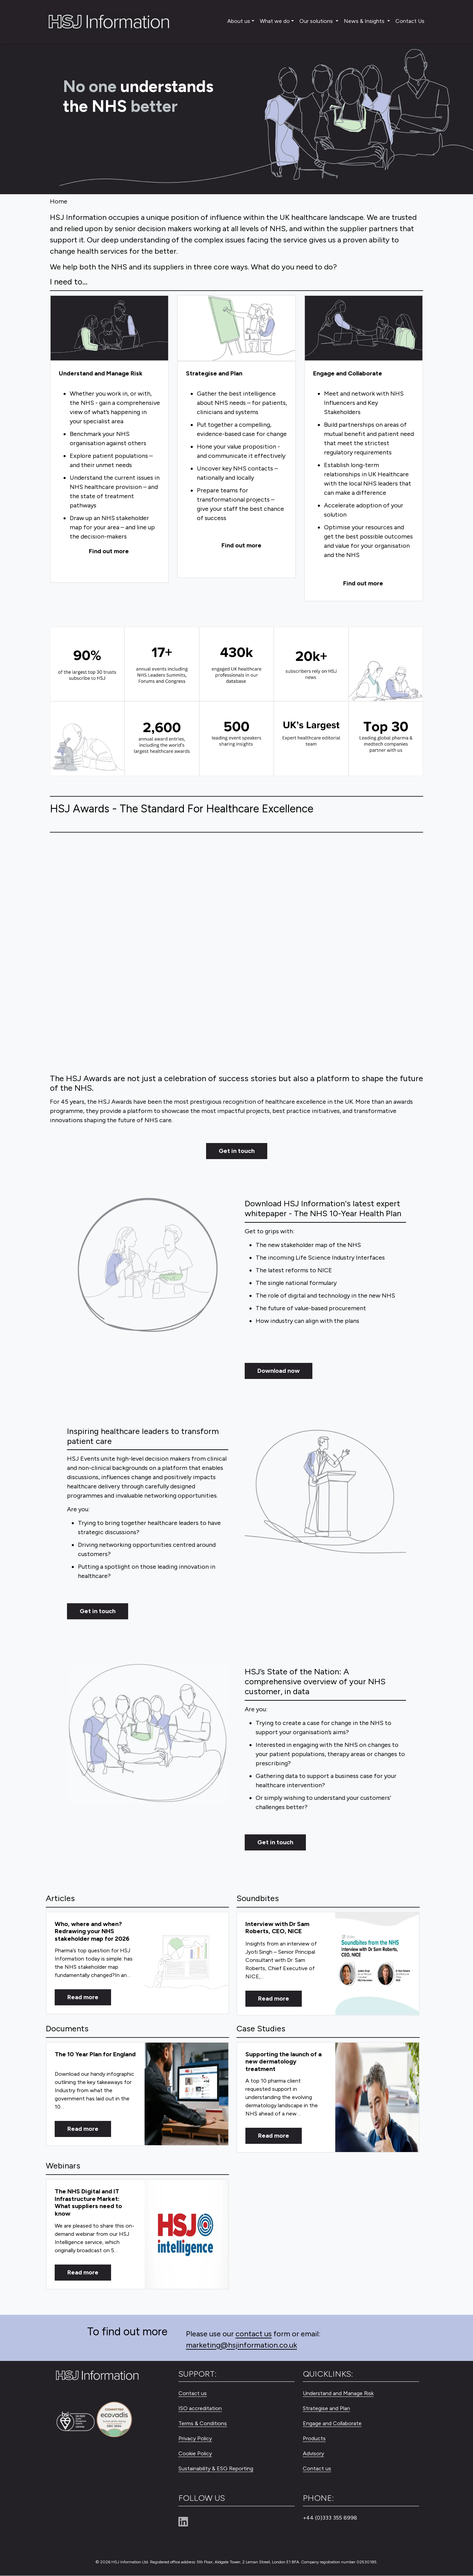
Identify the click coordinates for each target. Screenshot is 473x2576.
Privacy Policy (195, 2438)
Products (314, 2438)
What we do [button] (275, 21)
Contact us (192, 2393)
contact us (253, 2333)
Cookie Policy (195, 2454)
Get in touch (237, 1151)
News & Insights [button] (365, 21)
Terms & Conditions (202, 2423)
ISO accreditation (200, 2408)
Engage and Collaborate (332, 2423)
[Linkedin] (185, 2522)
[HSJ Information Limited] (108, 22)
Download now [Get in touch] (278, 1371)
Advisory (313, 2454)
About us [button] (238, 21)
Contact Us (409, 21)
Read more (82, 1997)
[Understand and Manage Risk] (109, 329)
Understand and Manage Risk (338, 2393)
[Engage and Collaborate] (363, 329)
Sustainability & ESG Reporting (215, 2469)
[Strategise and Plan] (236, 329)
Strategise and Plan (326, 2408)
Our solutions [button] (316, 21)
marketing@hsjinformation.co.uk (241, 2345)
